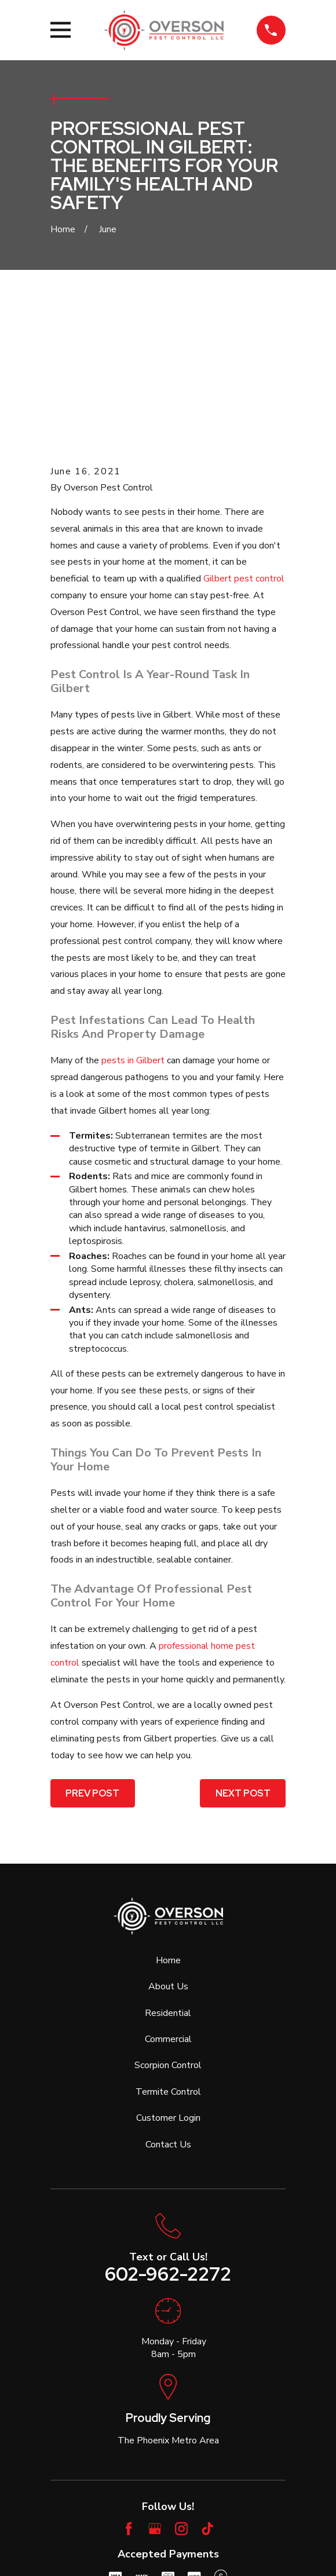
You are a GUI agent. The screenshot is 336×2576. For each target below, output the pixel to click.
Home (168, 1828)
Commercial (168, 1907)
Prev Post (92, 1661)
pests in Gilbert (133, 929)
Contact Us (168, 2012)
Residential (168, 1881)
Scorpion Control (168, 1933)
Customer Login (168, 1986)
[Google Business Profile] (154, 2397)
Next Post (243, 1661)
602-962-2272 (168, 2142)
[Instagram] (181, 2397)
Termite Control (168, 1959)
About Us (168, 1854)
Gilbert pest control (243, 447)
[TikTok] (207, 2397)
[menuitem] (111, 2534)
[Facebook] (128, 2397)
